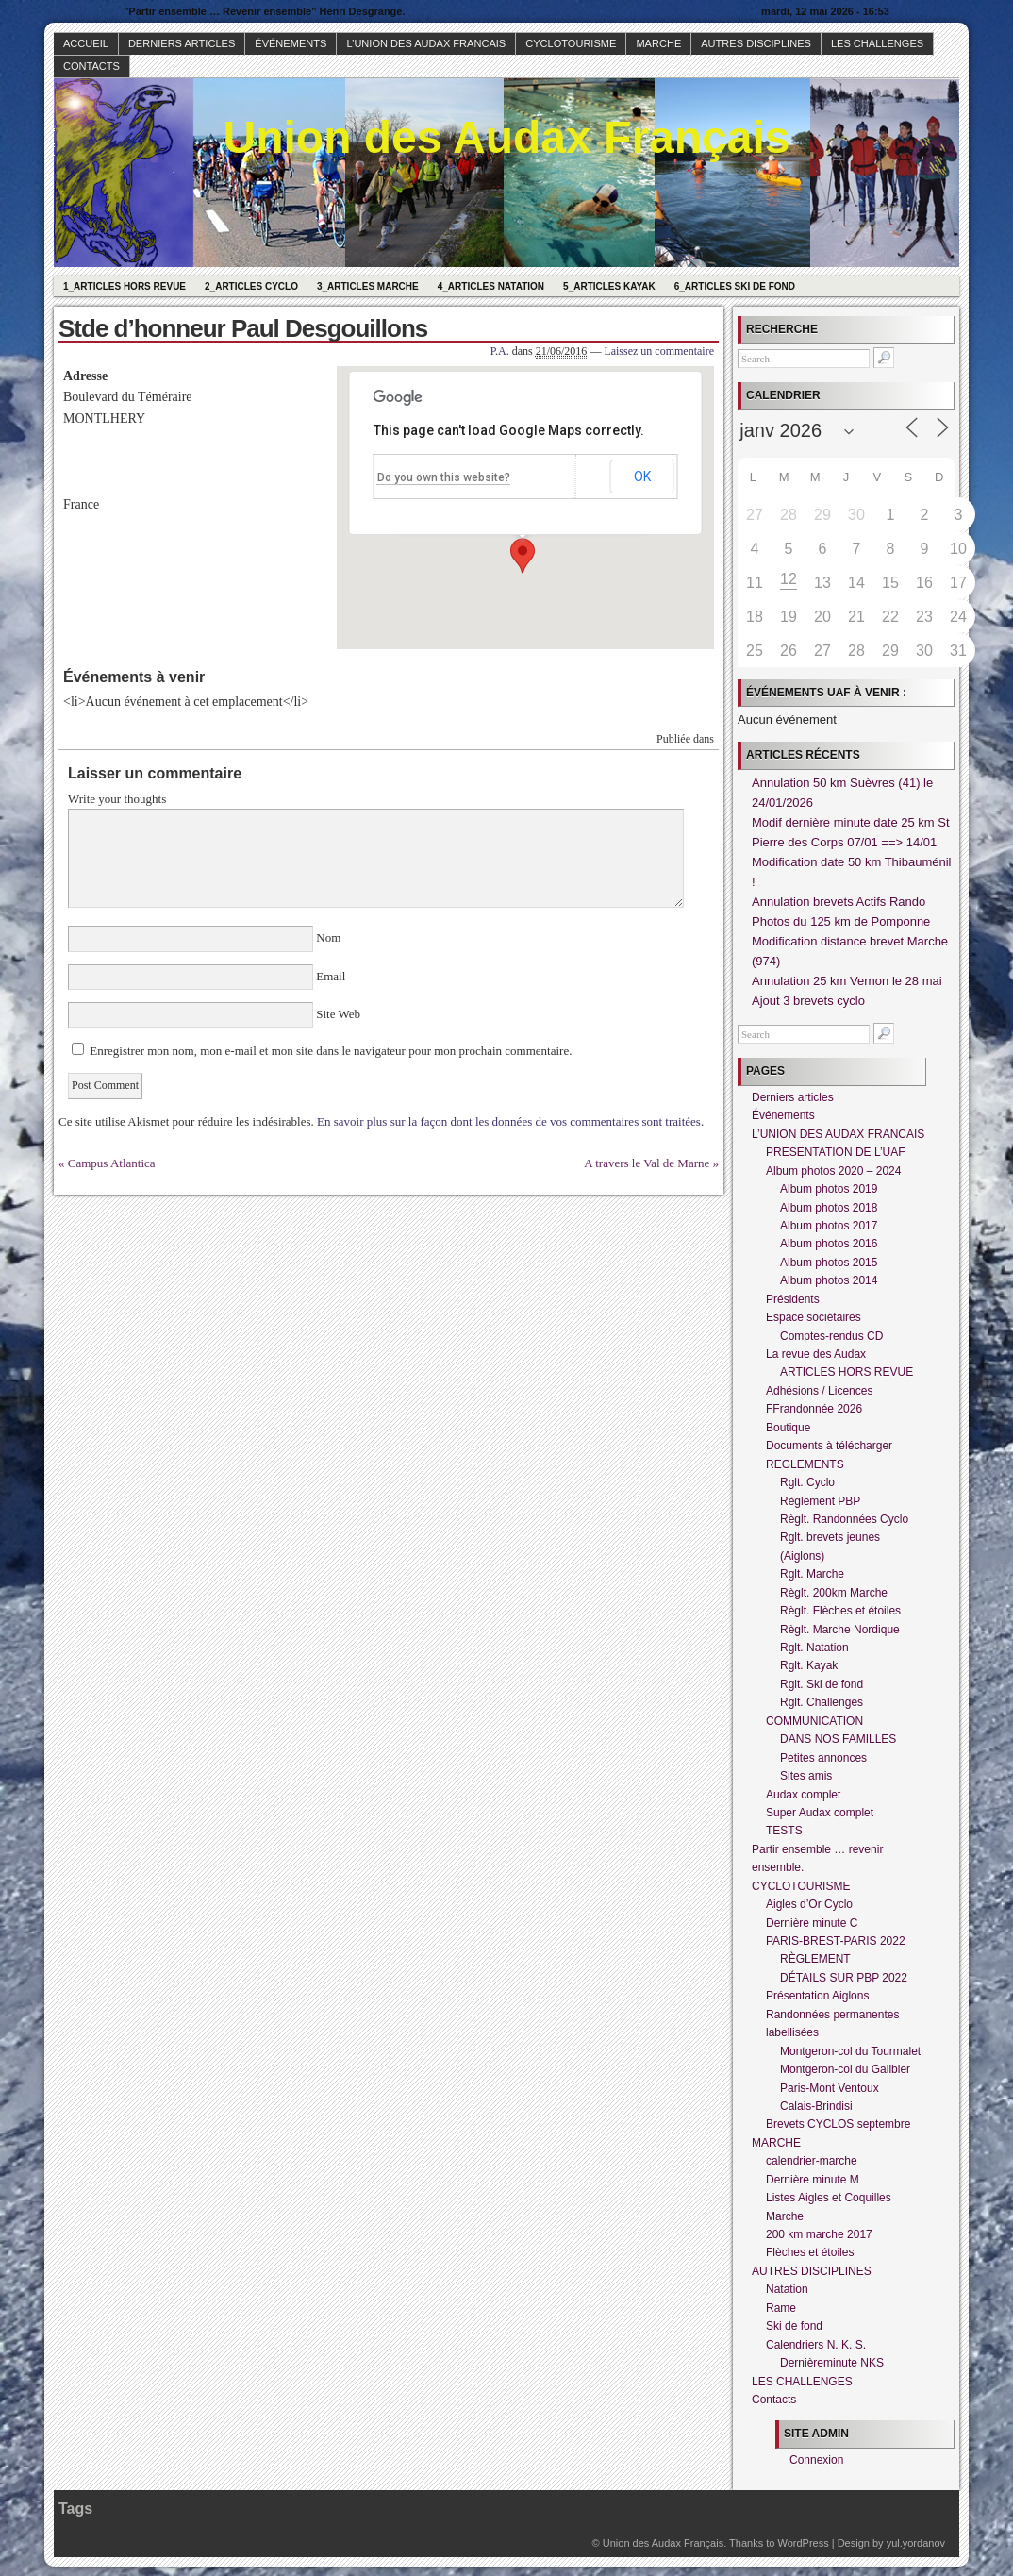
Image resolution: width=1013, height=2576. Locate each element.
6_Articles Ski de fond (734, 286)
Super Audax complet (819, 1812)
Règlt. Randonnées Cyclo (844, 1519)
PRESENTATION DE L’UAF (835, 1152)
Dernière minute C (811, 1923)
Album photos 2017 (828, 1225)
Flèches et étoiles (810, 2252)
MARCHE (658, 43)
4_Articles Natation (491, 286)
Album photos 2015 (828, 1262)
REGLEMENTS (805, 1464)
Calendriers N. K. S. (816, 2344)
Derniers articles (181, 43)
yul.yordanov (916, 2543)
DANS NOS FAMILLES (838, 1739)
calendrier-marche (811, 2160)
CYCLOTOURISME (570, 43)
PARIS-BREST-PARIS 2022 (835, 1941)
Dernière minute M (812, 2179)
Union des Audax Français (506, 137)
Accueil (85, 43)
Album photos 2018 (828, 1207)
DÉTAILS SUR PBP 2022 (843, 1977)
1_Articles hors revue (124, 286)
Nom (328, 937)
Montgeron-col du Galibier (845, 2069)
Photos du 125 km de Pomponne (841, 921)
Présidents (793, 1299)
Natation (787, 2289)
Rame (781, 2308)
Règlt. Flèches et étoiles (840, 1610)
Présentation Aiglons (817, 1995)
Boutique (788, 1427)
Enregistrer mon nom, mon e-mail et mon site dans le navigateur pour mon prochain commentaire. (331, 1051)
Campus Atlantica (112, 1163)
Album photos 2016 (828, 1243)
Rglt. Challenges (821, 1702)
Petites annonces (823, 1758)
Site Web (336, 1014)
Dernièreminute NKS (832, 2362)
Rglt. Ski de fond (821, 1684)
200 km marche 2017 (819, 2234)
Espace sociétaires (813, 1317)
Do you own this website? (443, 477)
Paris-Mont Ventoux (829, 2088)
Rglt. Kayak (809, 1665)
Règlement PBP (820, 1501)
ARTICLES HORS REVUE (846, 1372)
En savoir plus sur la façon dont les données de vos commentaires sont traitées (509, 1121)
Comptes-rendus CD (831, 1336)
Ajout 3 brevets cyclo (808, 1001)
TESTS (784, 1830)
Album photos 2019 (828, 1189)
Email (331, 976)
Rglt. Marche (812, 1574)
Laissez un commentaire (659, 351)
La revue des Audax (816, 1354)
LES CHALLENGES (877, 43)
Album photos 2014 (828, 1280)
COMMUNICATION (814, 1721)
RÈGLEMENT (815, 1958)
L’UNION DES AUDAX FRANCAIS (426, 43)
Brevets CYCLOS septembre (838, 2124)
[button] (522, 556)
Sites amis (806, 1775)
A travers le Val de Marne (646, 1163)
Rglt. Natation (814, 1647)
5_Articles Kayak (609, 286)
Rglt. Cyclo (807, 1482)
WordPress (802, 2543)
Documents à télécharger (829, 1445)
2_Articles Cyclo (251, 286)
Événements (290, 43)
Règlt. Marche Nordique (840, 1629)
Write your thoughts (117, 799)
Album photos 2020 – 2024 (833, 1171)
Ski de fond (794, 2326)
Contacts (91, 66)
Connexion (816, 2460)
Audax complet (803, 1794)
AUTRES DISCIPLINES (756, 43)
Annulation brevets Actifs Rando (838, 902)
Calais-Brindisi (816, 2106)
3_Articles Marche (368, 286)
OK (642, 476)
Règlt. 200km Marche (834, 1592)
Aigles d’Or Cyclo (809, 1904)
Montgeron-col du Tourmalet (850, 2051)
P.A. (499, 351)
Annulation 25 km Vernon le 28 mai (847, 981)
